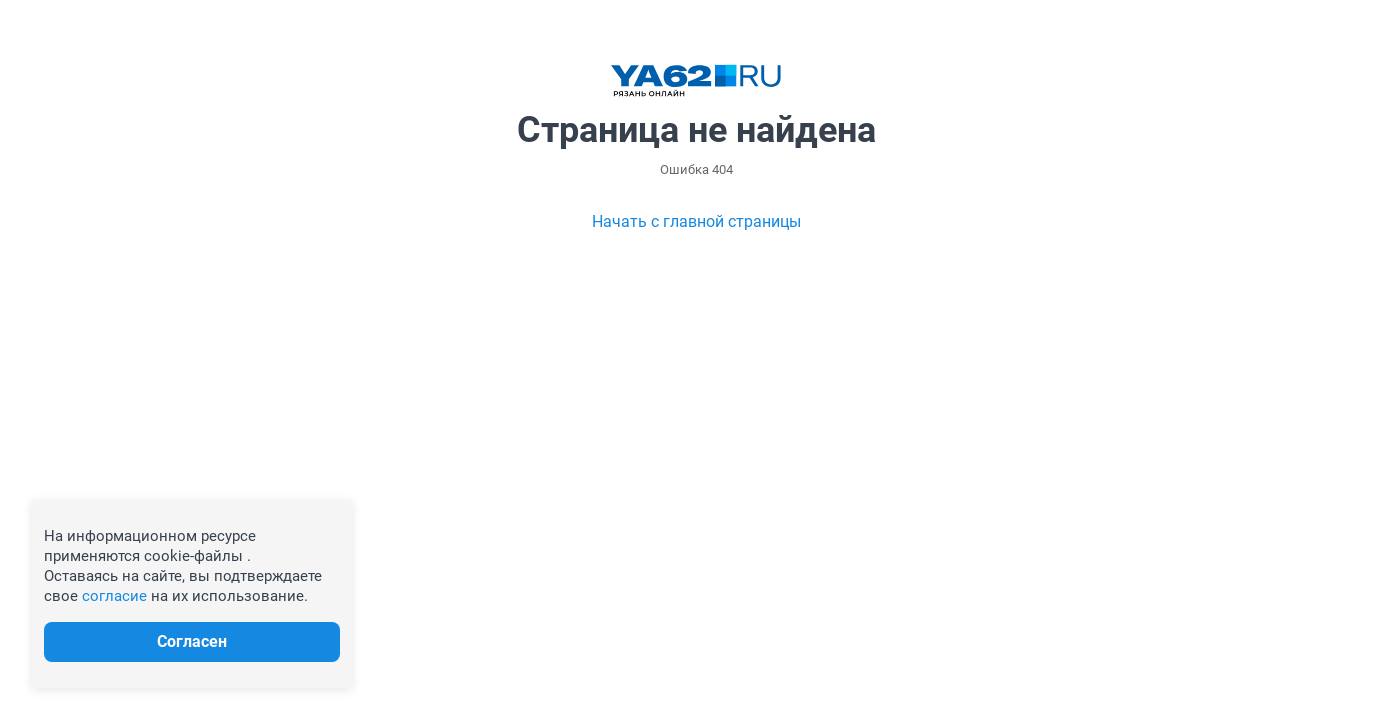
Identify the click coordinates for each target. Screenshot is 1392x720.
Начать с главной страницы (696, 221)
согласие (114, 596)
